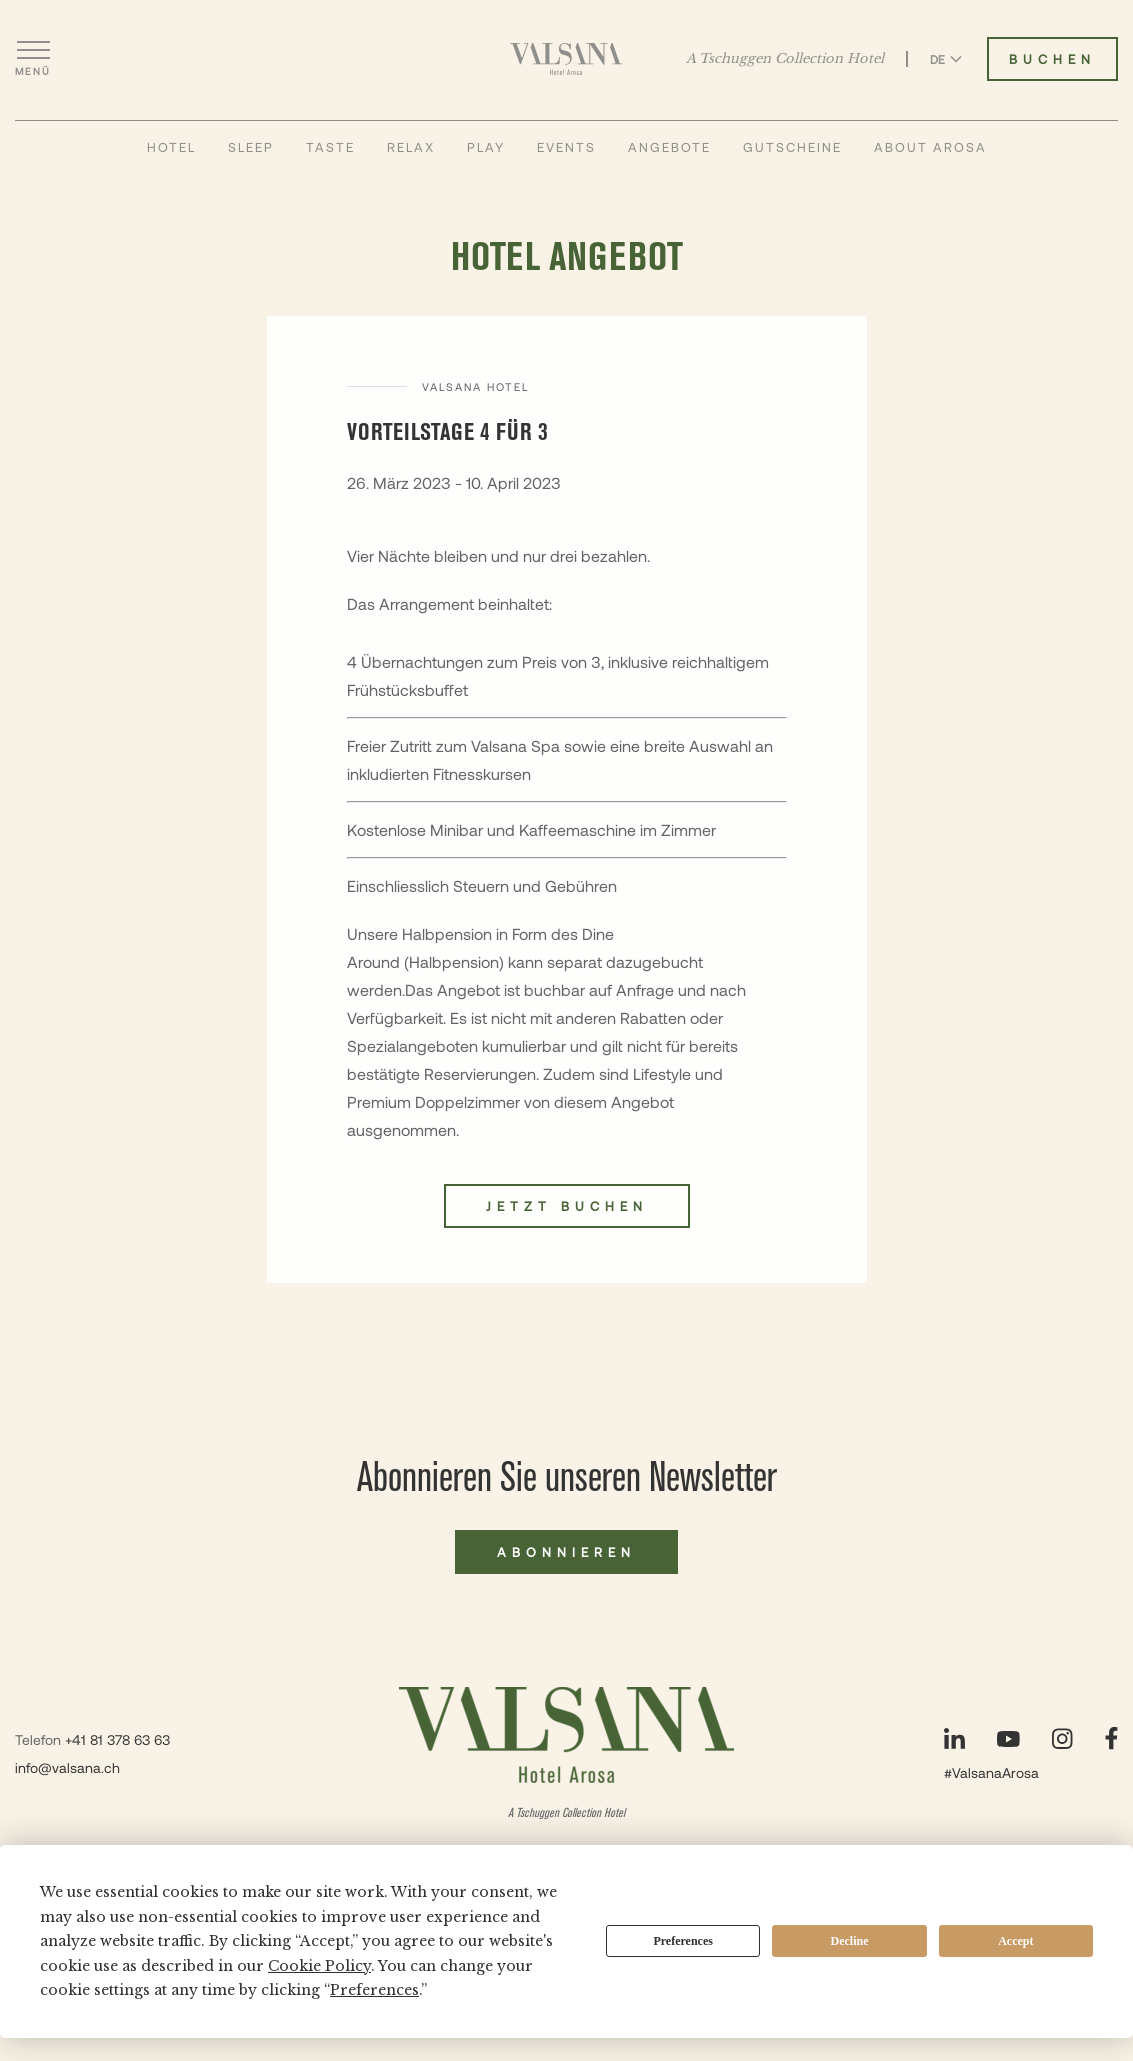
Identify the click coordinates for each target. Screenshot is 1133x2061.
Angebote (669, 147)
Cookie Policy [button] (319, 1966)
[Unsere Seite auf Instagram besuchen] (1062, 1738)
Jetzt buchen (567, 1206)
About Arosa (930, 147)
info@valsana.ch (67, 1767)
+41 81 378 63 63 (117, 1739)
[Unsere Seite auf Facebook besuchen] (1111, 1738)
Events (566, 147)
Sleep (251, 147)
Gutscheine (792, 147)
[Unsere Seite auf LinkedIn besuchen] (954, 1738)
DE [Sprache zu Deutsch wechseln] (946, 59)
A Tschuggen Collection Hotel (785, 59)
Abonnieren (566, 1552)
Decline (850, 1941)
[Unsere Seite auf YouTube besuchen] (1008, 1739)
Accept (1015, 1941)
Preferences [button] (374, 1990)
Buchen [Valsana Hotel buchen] (1052, 59)
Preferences (683, 1941)
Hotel (171, 147)
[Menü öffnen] (33, 59)
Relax (411, 147)
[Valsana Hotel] (566, 59)
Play (486, 147)
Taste (330, 147)
